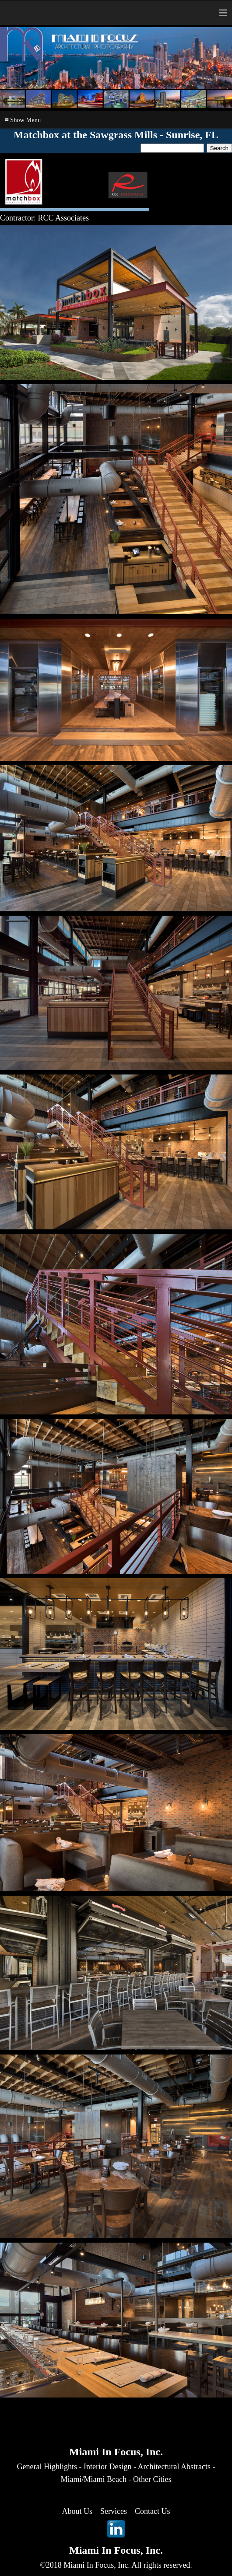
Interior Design (107, 2466)
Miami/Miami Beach (94, 2479)
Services (113, 2511)
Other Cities (152, 2479)
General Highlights (47, 2466)
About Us (77, 2511)
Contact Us (152, 2511)
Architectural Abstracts (174, 2466)
